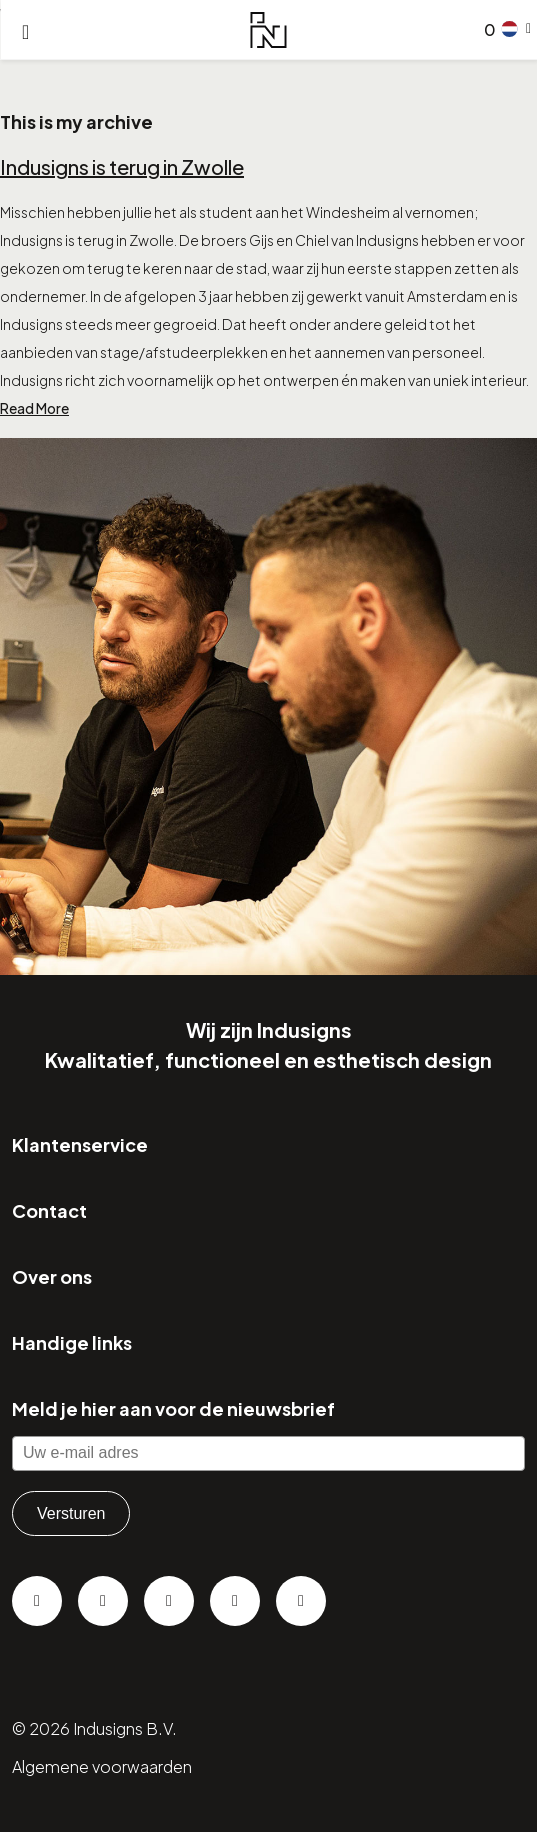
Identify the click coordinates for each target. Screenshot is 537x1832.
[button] (516, 29)
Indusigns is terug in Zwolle (122, 166)
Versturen (71, 1513)
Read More (34, 408)
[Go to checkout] (486, 30)
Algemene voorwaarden (102, 1766)
